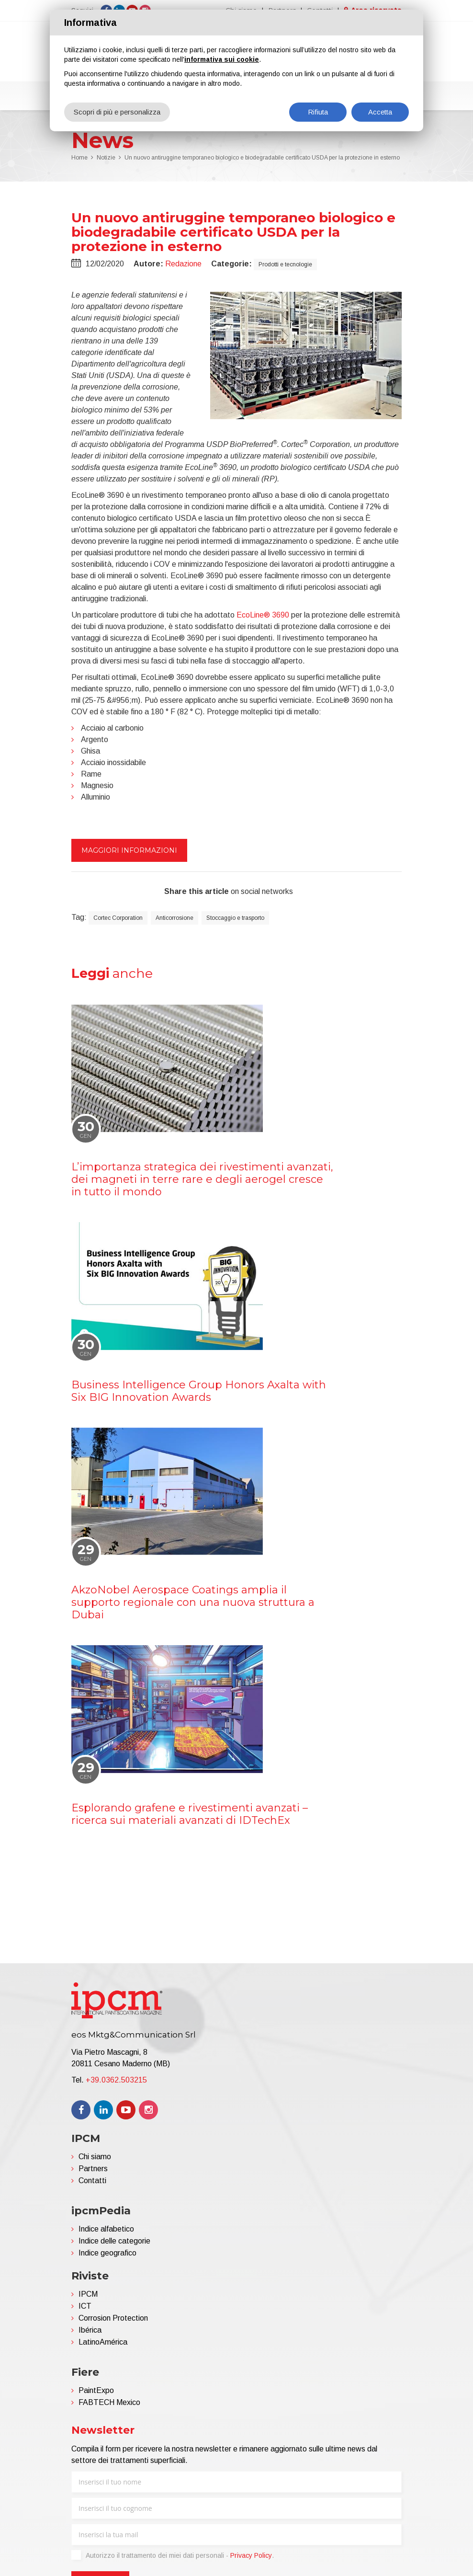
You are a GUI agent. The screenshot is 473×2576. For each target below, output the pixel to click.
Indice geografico (107, 2255)
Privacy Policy (251, 2557)
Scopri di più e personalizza (117, 112)
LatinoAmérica (103, 2344)
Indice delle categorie (114, 2243)
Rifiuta (318, 112)
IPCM (88, 2296)
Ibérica (90, 2332)
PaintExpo (96, 2392)
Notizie (106, 160)
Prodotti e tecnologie (285, 266)
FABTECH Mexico (109, 2404)
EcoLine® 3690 (262, 617)
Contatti (92, 2182)
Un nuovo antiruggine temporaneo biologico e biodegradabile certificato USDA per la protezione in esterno (262, 160)
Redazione (183, 266)
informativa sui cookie (221, 59)
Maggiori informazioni (129, 852)
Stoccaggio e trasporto (235, 919)
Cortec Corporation (118, 919)
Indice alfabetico (106, 2231)
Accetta (380, 112)
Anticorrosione (174, 919)
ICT (85, 2308)
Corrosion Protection (113, 2320)
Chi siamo (95, 2158)
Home (79, 160)
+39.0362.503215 (116, 2082)
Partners (93, 2170)
